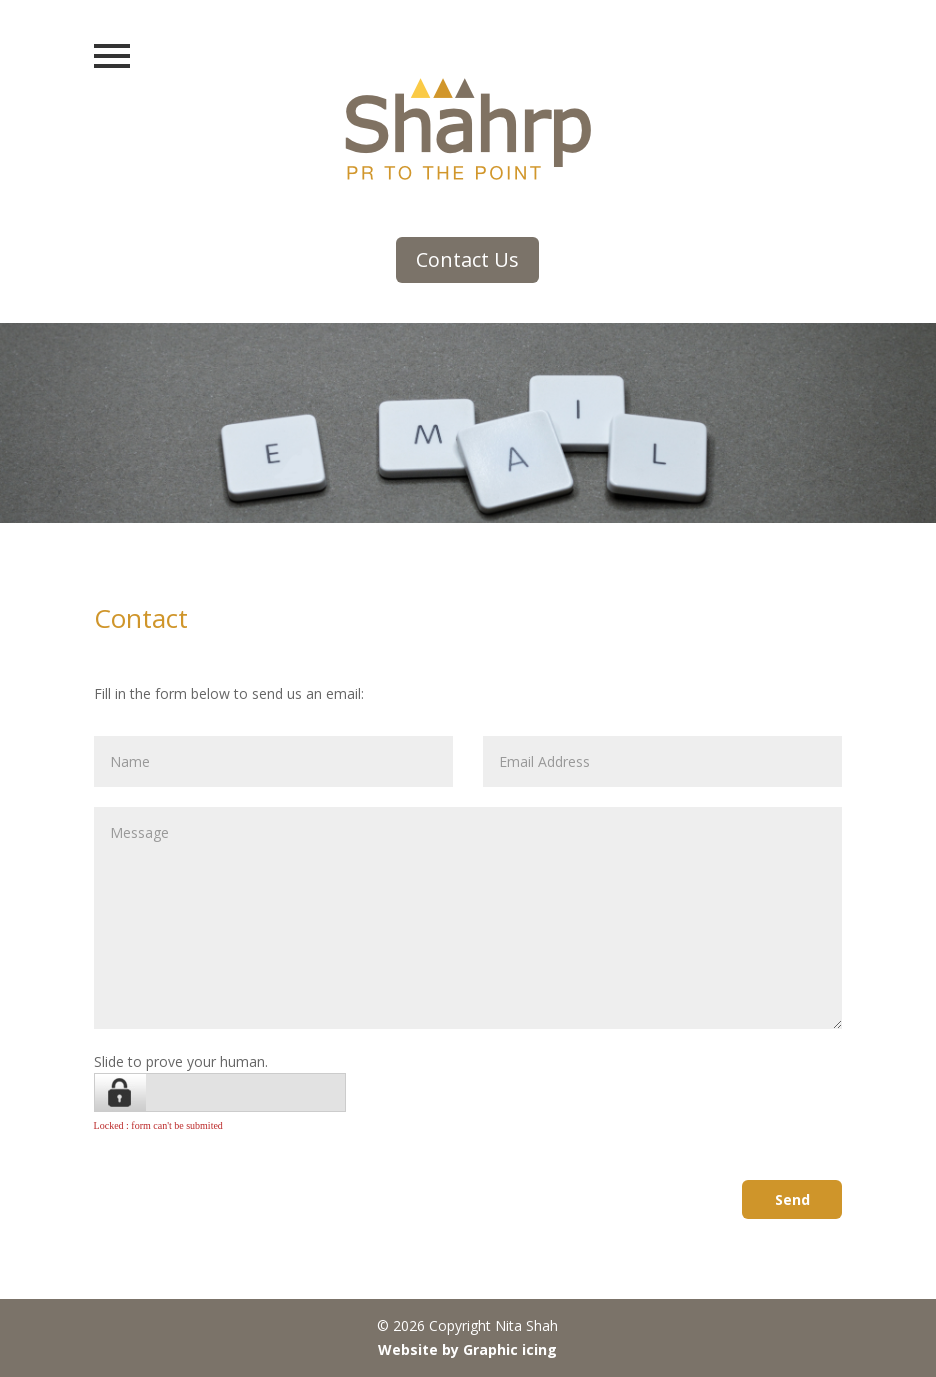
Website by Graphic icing (467, 1349)
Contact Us (467, 259)
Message (468, 918)
